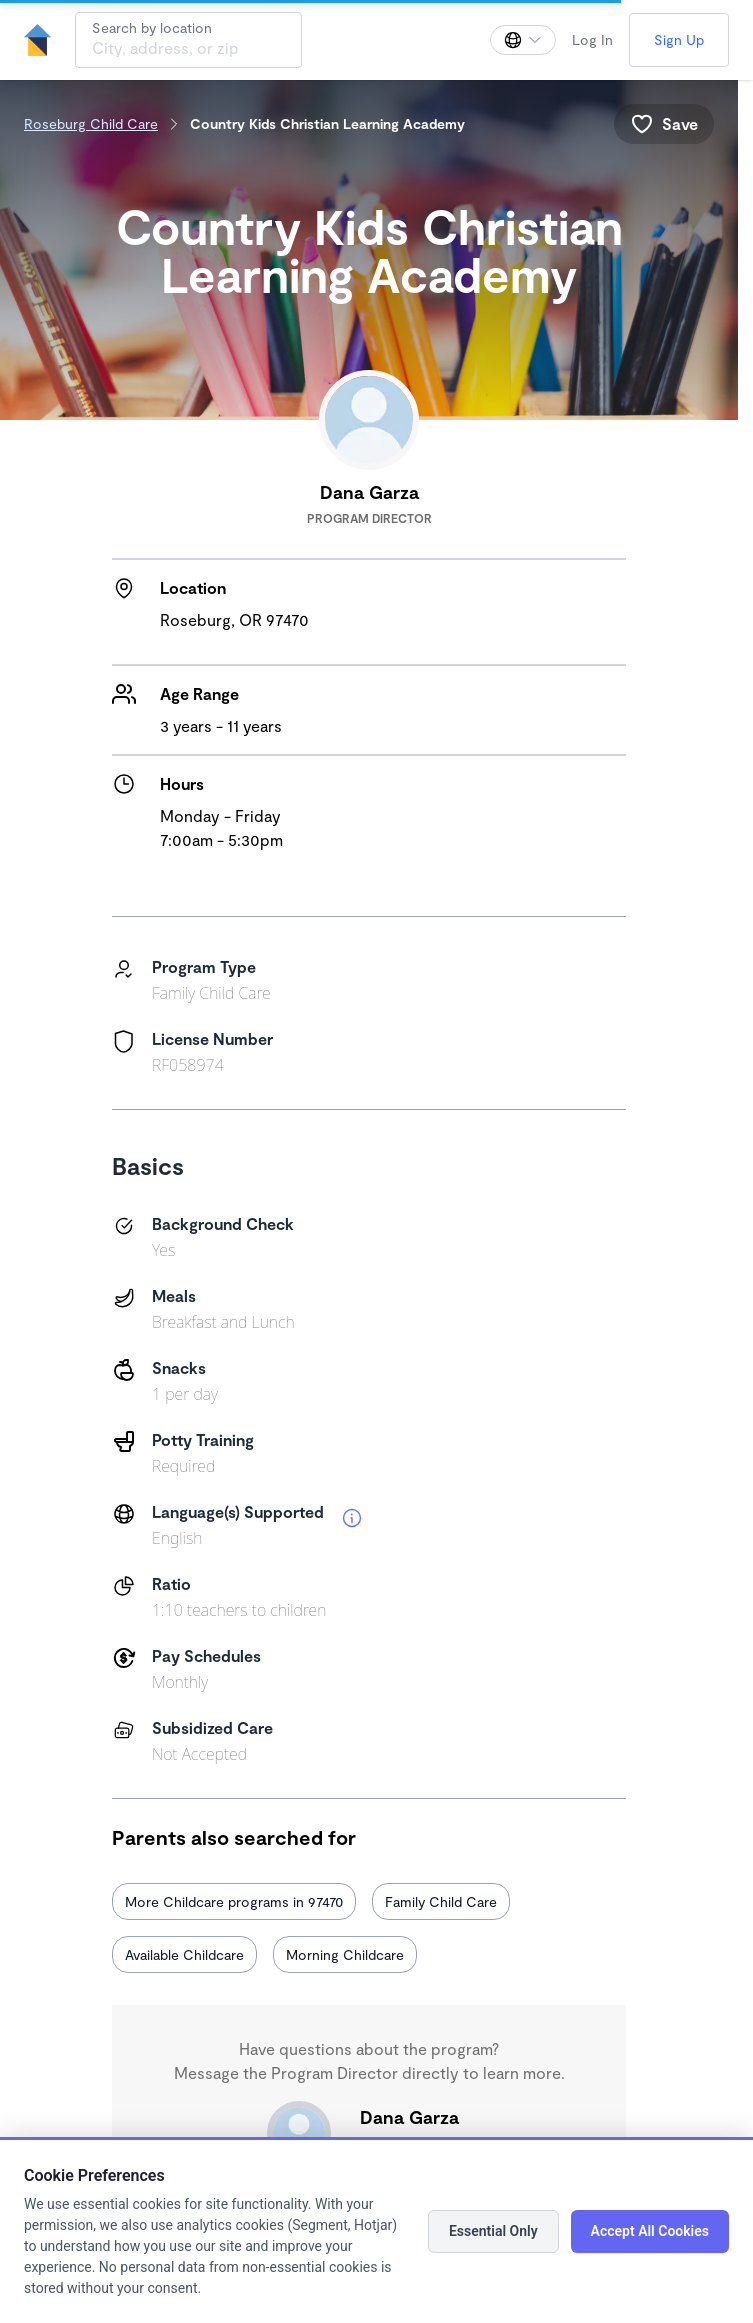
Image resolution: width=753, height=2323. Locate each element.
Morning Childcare (345, 1954)
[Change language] (523, 40)
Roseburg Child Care (91, 123)
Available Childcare (184, 1954)
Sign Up (679, 39)
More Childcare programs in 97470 (234, 1901)
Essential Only (493, 2231)
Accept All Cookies (650, 2231)
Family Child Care (441, 1901)
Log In (592, 39)
